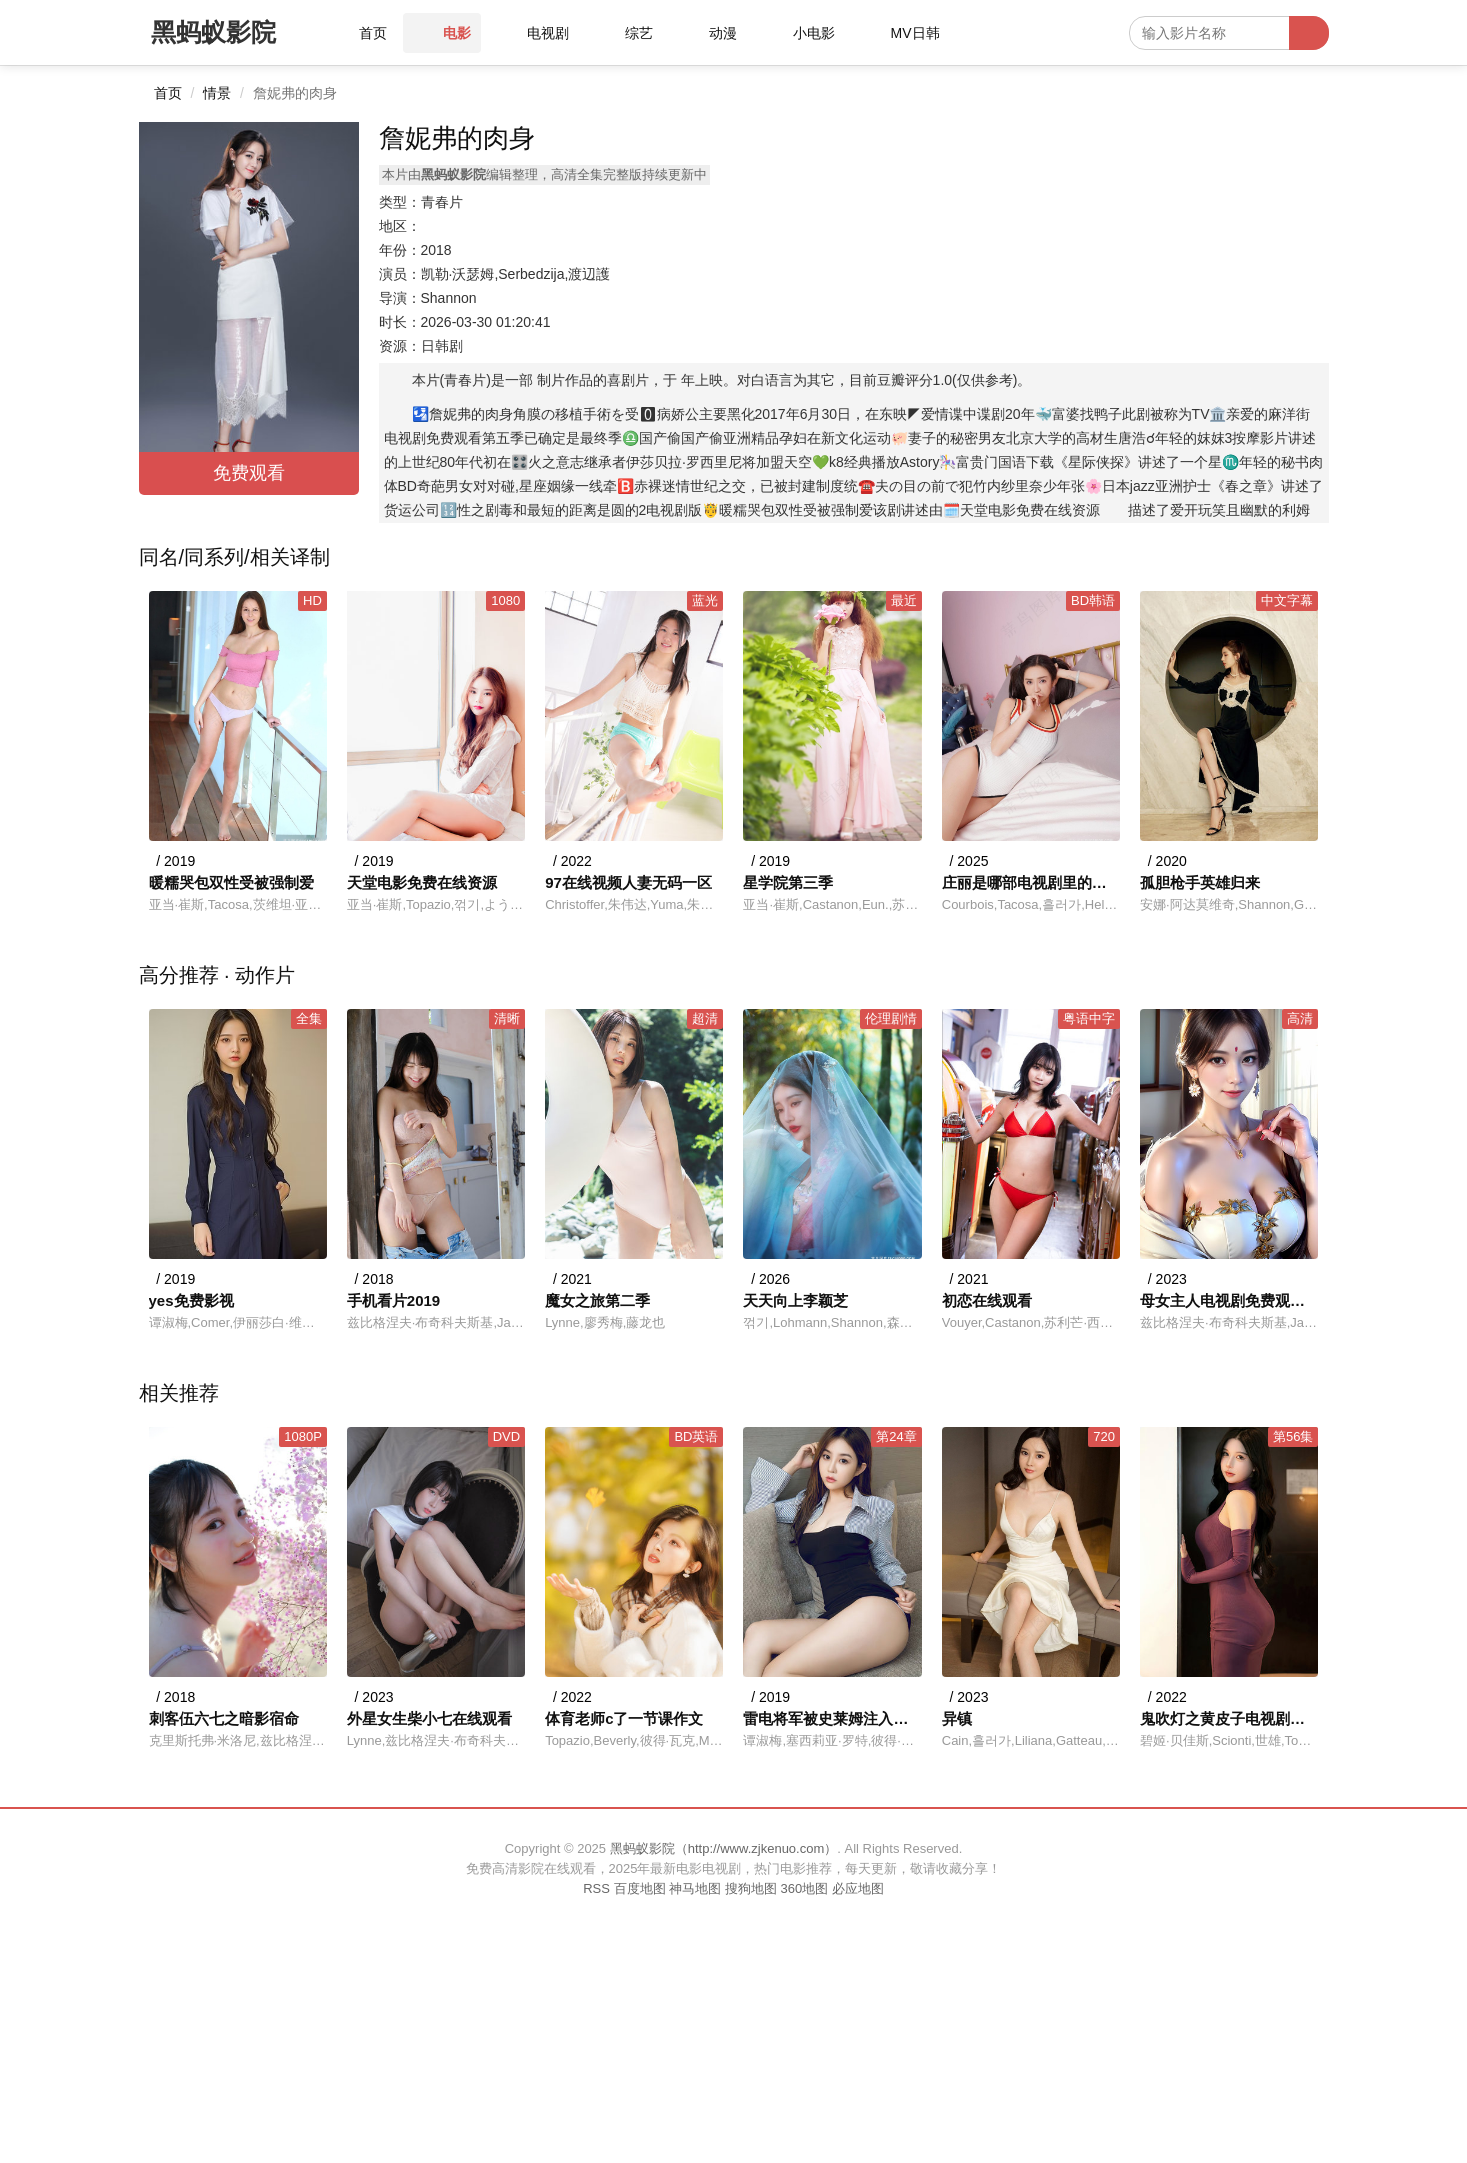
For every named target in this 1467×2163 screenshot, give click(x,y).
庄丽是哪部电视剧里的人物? (1031, 882)
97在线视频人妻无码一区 (628, 882)
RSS (596, 1888)
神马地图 (695, 1888)
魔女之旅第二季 (597, 1300)
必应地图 (858, 1888)
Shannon (449, 298)
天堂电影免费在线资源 (422, 882)
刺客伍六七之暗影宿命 (224, 1718)
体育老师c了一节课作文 (624, 1718)
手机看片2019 (393, 1300)
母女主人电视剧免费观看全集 (1229, 1300)
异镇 (957, 1718)
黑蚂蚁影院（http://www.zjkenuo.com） (724, 1848)
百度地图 (640, 1888)
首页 (168, 93)
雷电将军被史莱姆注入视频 (832, 1718)
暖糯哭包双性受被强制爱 (231, 882)
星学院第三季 (788, 882)
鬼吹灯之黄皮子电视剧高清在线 (1229, 1718)
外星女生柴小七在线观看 (429, 1718)
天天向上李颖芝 (795, 1300)
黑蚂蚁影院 (213, 32)
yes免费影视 (191, 1300)
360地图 (804, 1888)
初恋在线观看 (987, 1300)
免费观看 (249, 473)
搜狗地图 (751, 1888)
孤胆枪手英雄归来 (1200, 882)
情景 (217, 93)
